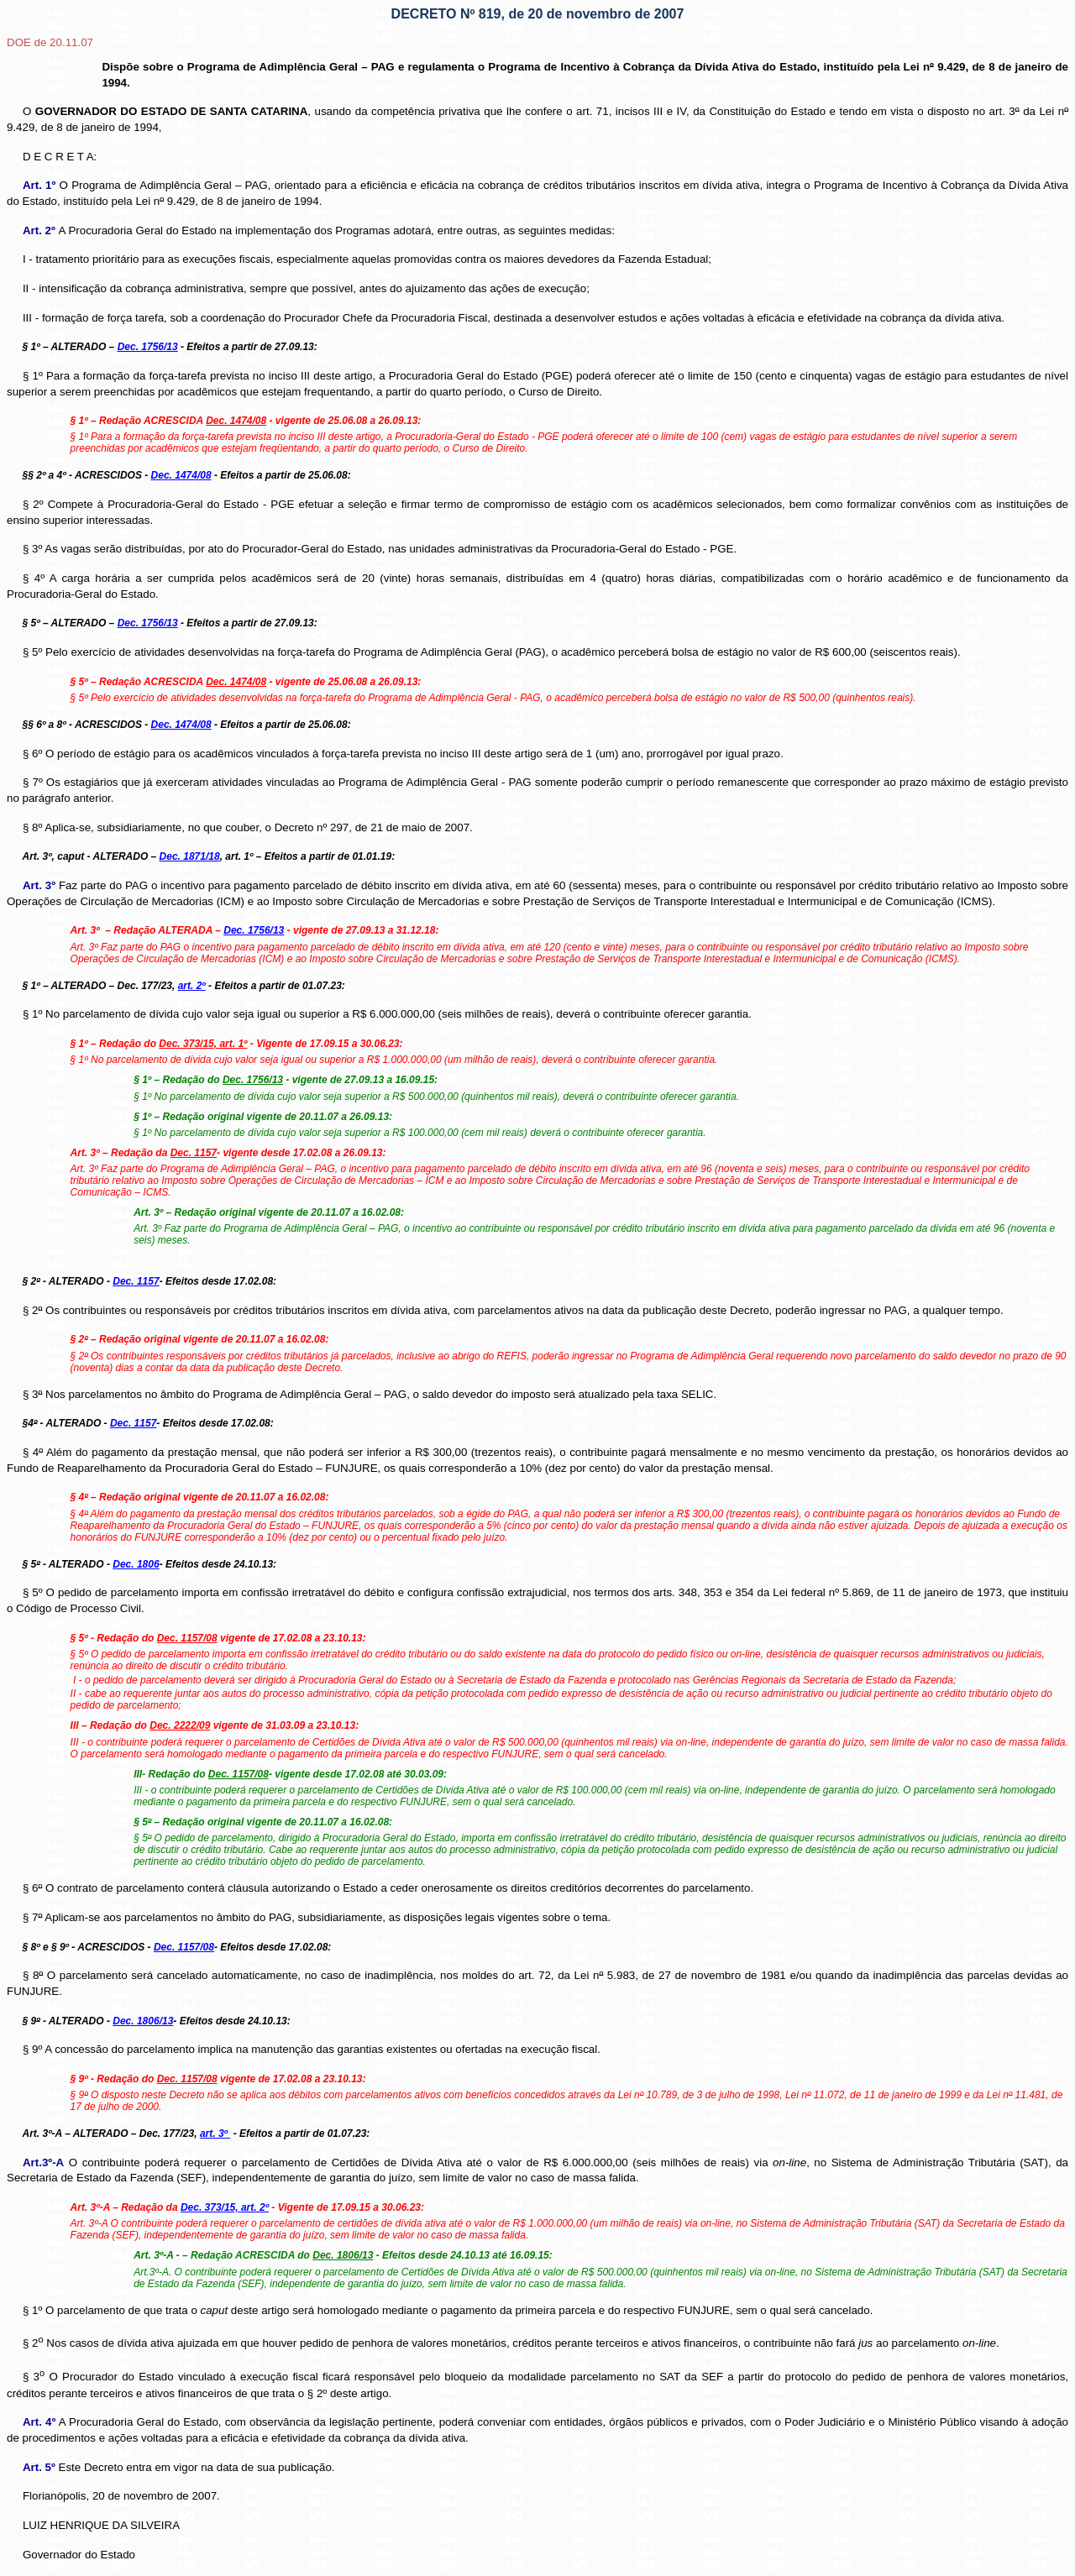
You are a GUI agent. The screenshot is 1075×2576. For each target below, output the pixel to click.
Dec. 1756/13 (148, 347)
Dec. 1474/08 (181, 475)
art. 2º (192, 986)
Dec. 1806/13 (143, 2021)
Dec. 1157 (136, 1281)
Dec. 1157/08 (184, 1947)
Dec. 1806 (136, 1564)
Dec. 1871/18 (190, 856)
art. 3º (215, 2133)
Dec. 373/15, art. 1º (203, 1044)
